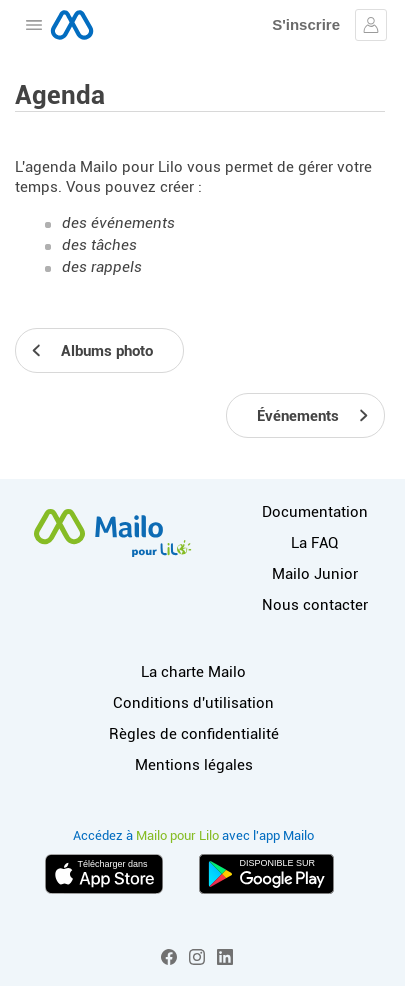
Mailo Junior (315, 574)
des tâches (99, 245)
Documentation (315, 512)
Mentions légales (194, 765)
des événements (118, 223)
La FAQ (314, 543)
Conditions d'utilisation (193, 703)
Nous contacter (315, 605)
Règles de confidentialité (194, 734)
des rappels (102, 267)
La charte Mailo (193, 672)
